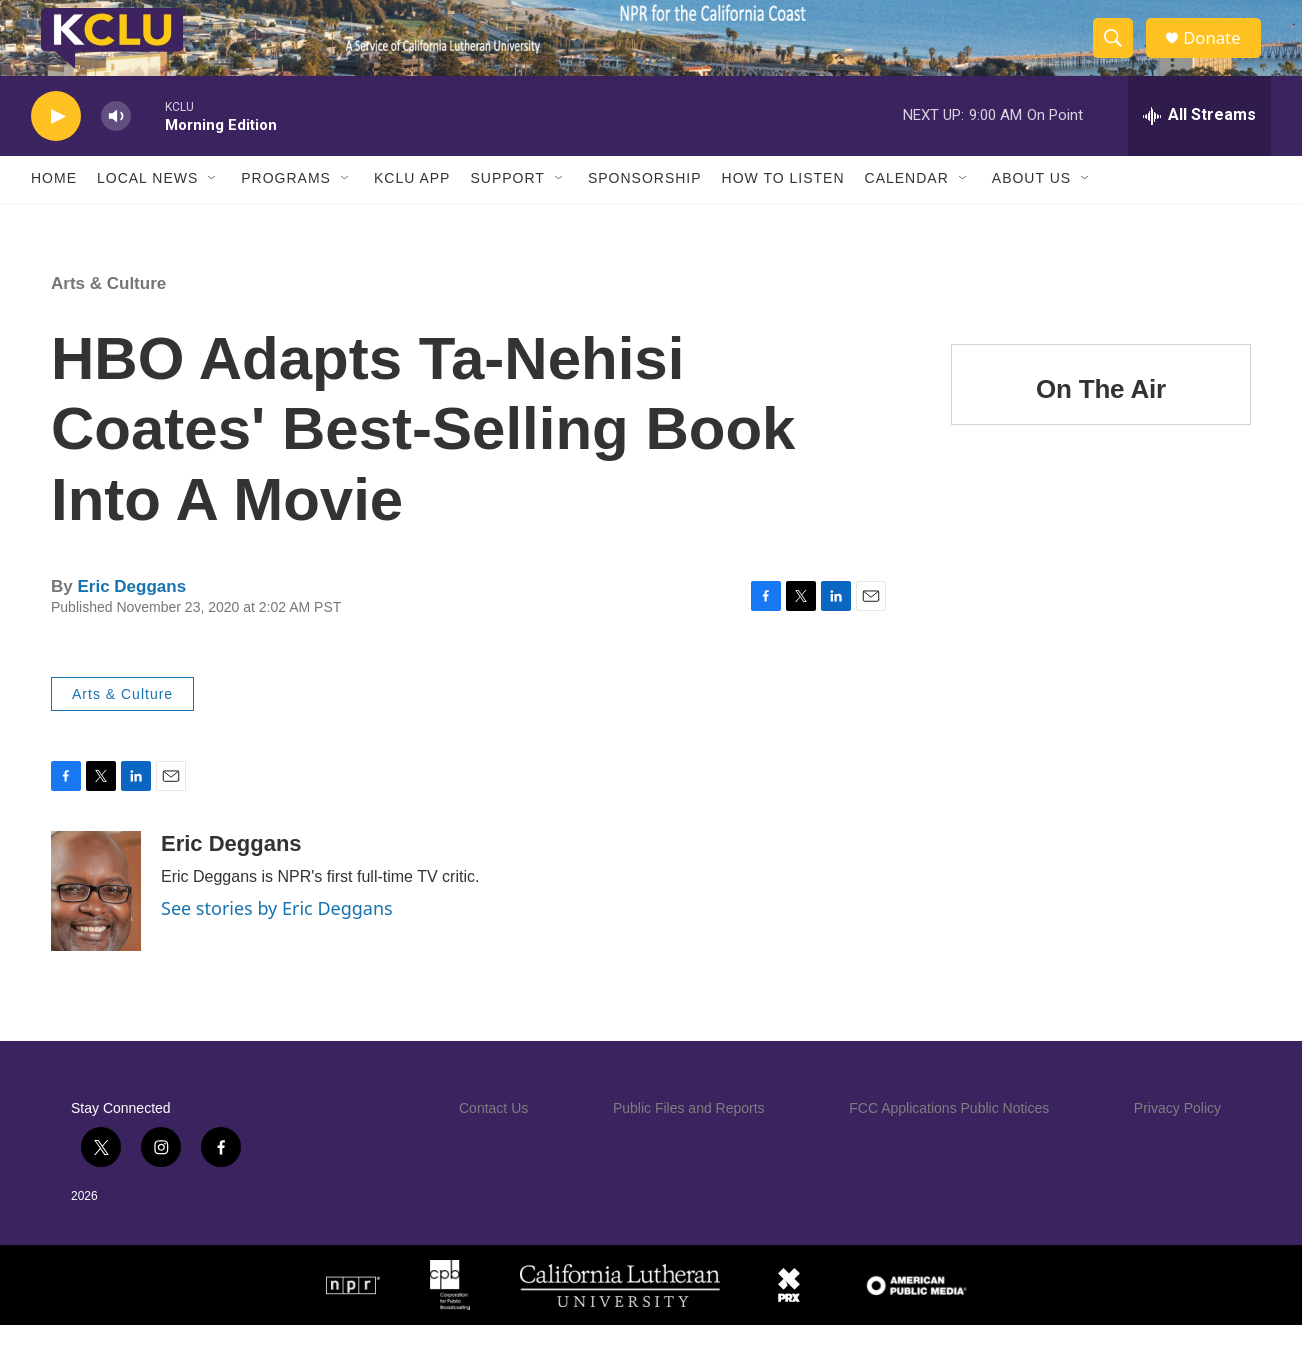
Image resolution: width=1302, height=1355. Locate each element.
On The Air (1101, 418)
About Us (1031, 208)
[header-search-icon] (1119, 53)
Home (54, 208)
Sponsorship (645, 208)
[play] (56, 145)
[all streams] (1199, 145)
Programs (286, 208)
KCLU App (412, 208)
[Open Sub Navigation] (213, 208)
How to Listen (783, 208)
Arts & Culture (108, 312)
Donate (1220, 52)
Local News (147, 208)
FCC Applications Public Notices (949, 1138)
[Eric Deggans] (96, 921)
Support (507, 208)
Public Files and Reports (689, 1138)
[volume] (116, 145)
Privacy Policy (1177, 1138)
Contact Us (493, 1138)
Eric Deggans (131, 615)
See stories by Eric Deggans (277, 938)
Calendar (907, 208)
